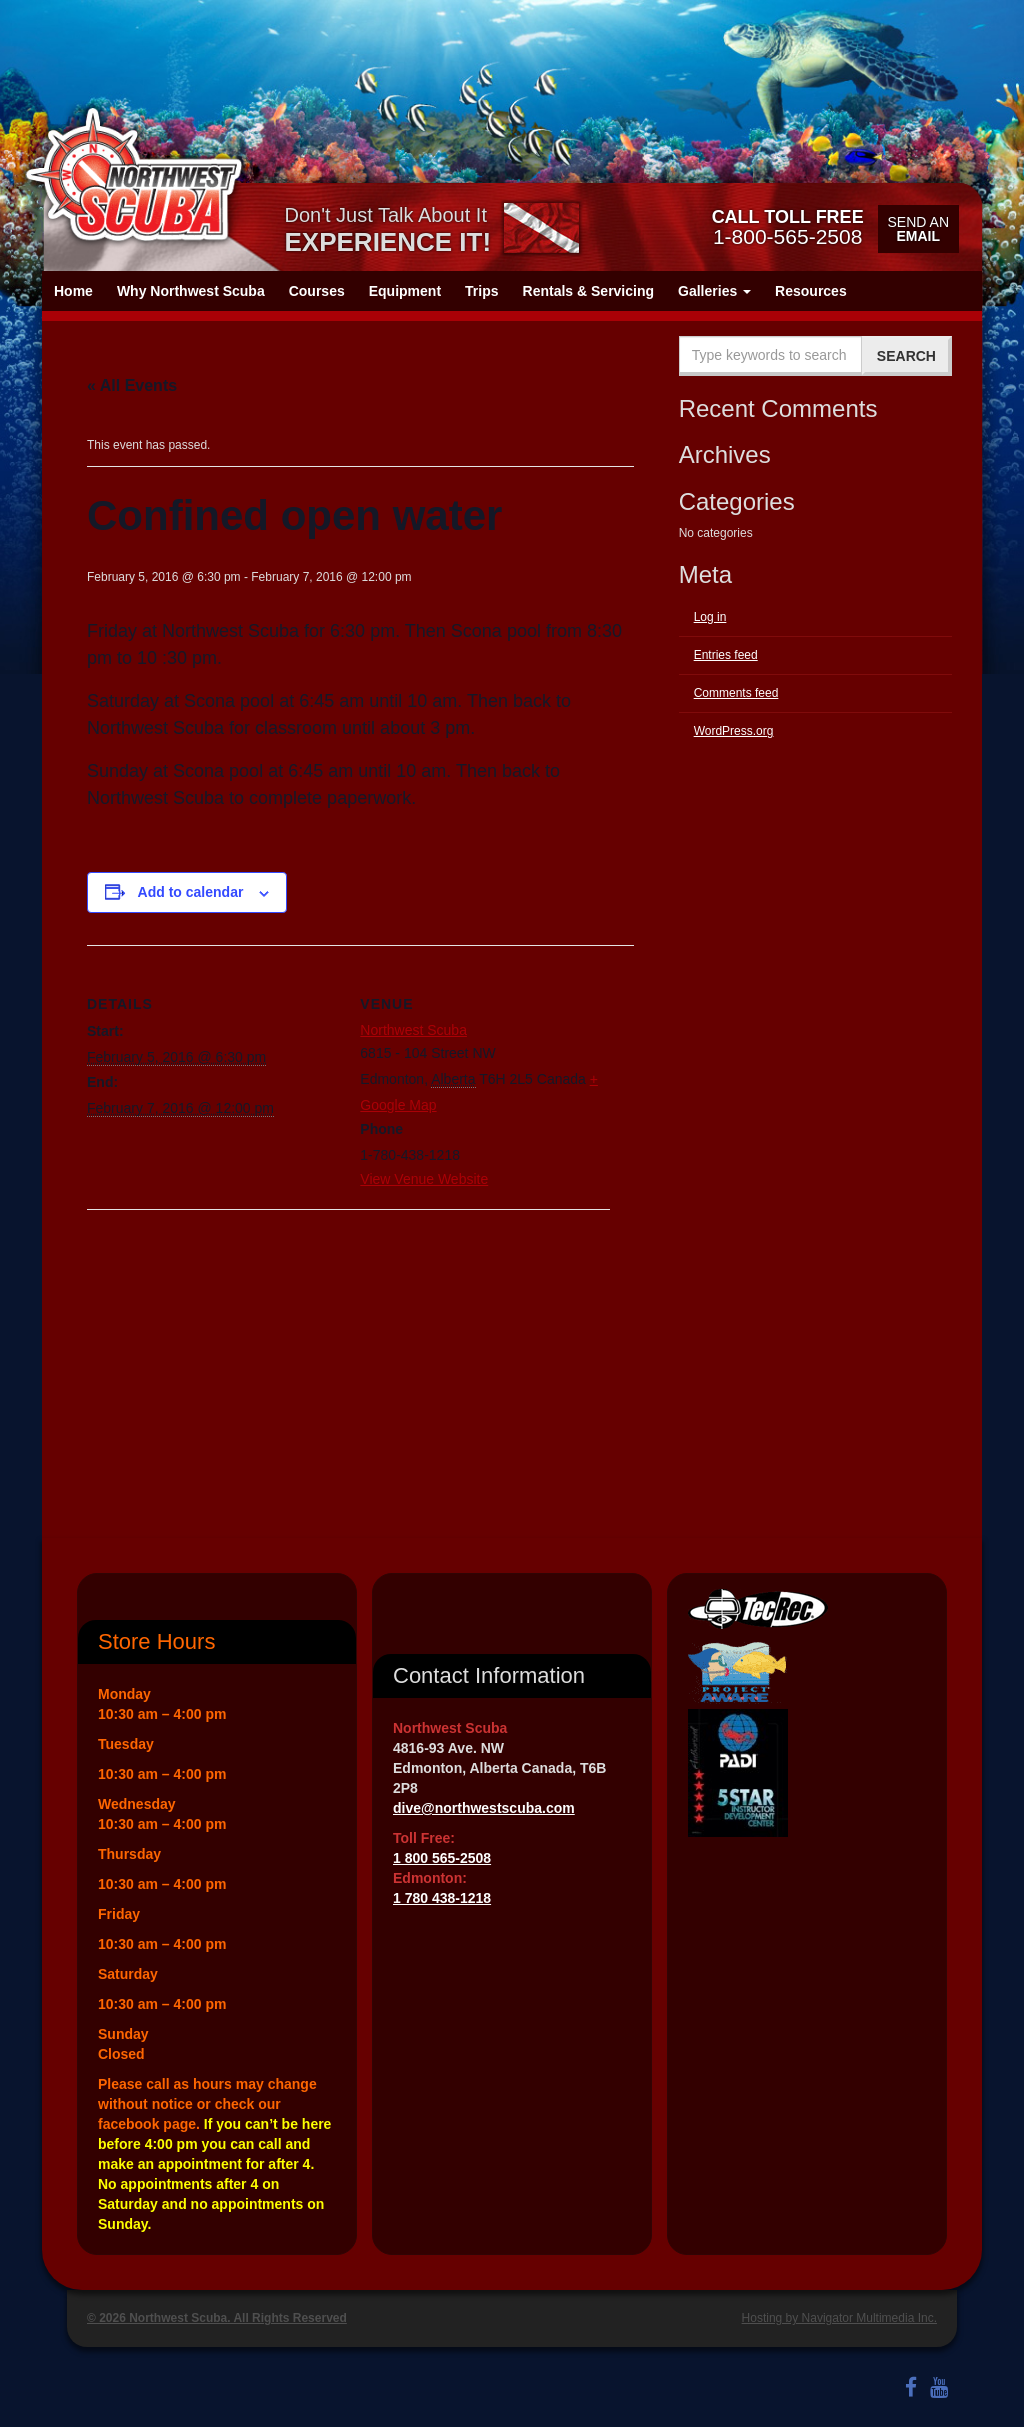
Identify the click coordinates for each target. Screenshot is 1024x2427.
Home (73, 291)
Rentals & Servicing (589, 291)
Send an (918, 229)
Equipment (405, 291)
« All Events (132, 385)
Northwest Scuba (413, 1030)
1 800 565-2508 (442, 1858)
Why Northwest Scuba (191, 291)
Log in (710, 617)
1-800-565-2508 (788, 227)
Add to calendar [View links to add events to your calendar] (191, 892)
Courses (317, 291)
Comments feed (736, 693)
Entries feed (726, 655)
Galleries (714, 291)
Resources (811, 291)
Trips (481, 291)
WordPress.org (734, 731)
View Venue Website (424, 1179)
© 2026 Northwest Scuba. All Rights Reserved (217, 2318)
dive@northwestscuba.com (484, 1808)
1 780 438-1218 (442, 1898)
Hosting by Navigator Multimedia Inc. (839, 2318)
